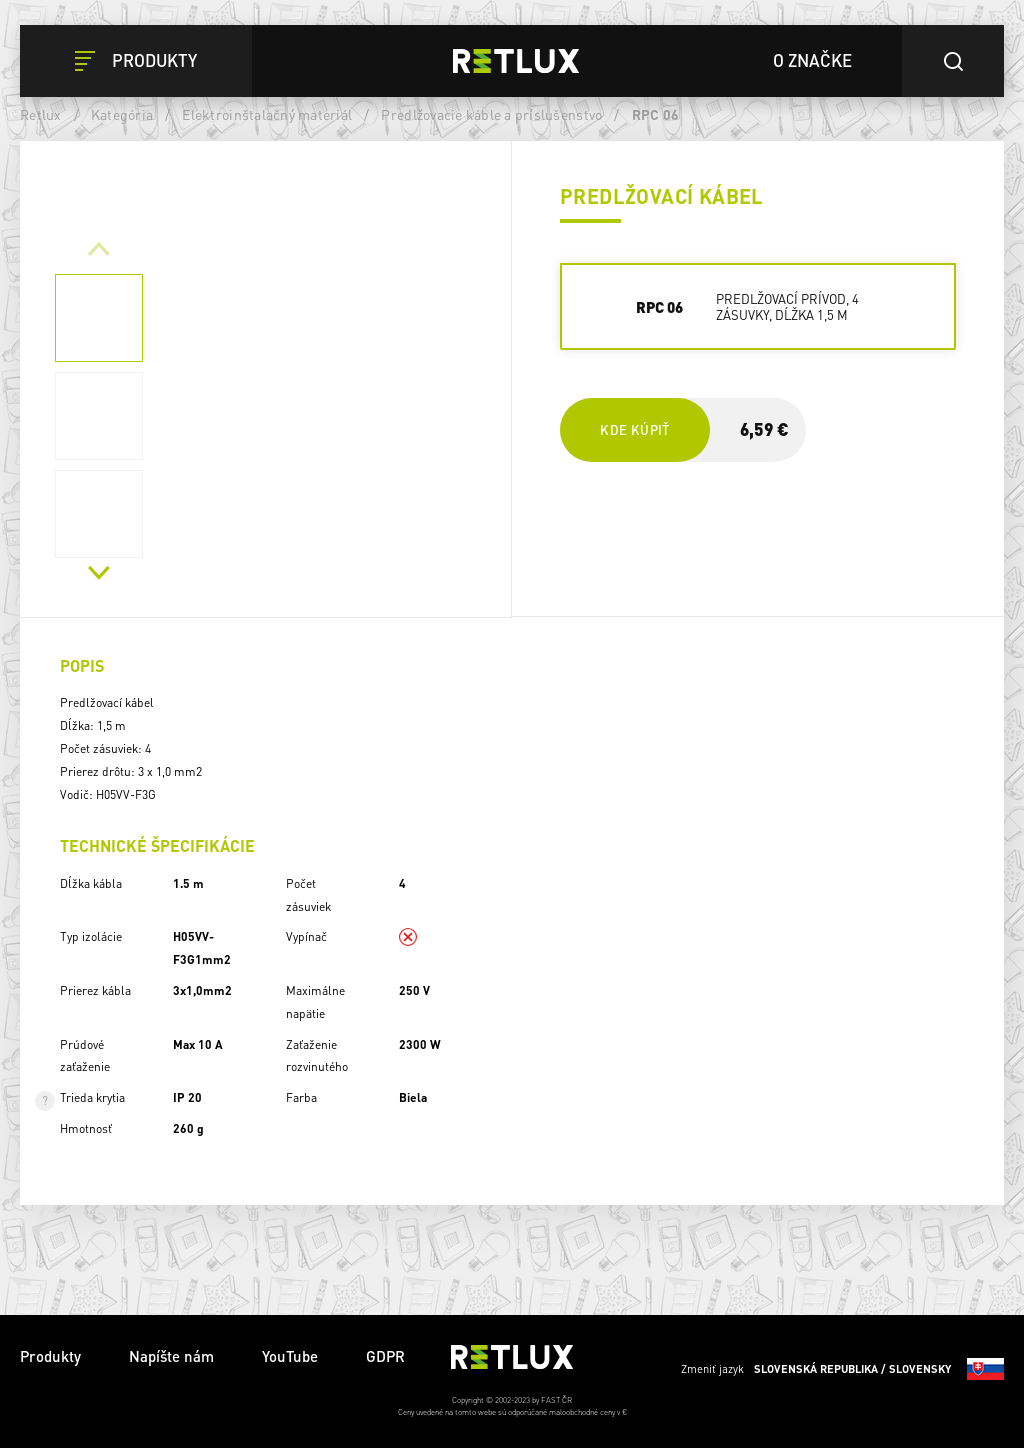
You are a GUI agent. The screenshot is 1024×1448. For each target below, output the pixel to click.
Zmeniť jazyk (842, 1369)
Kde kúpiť (634, 429)
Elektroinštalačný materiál (267, 114)
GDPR (385, 1356)
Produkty (50, 1356)
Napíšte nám (171, 1356)
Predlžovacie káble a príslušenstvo (491, 114)
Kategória (122, 114)
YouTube (290, 1356)
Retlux (41, 114)
